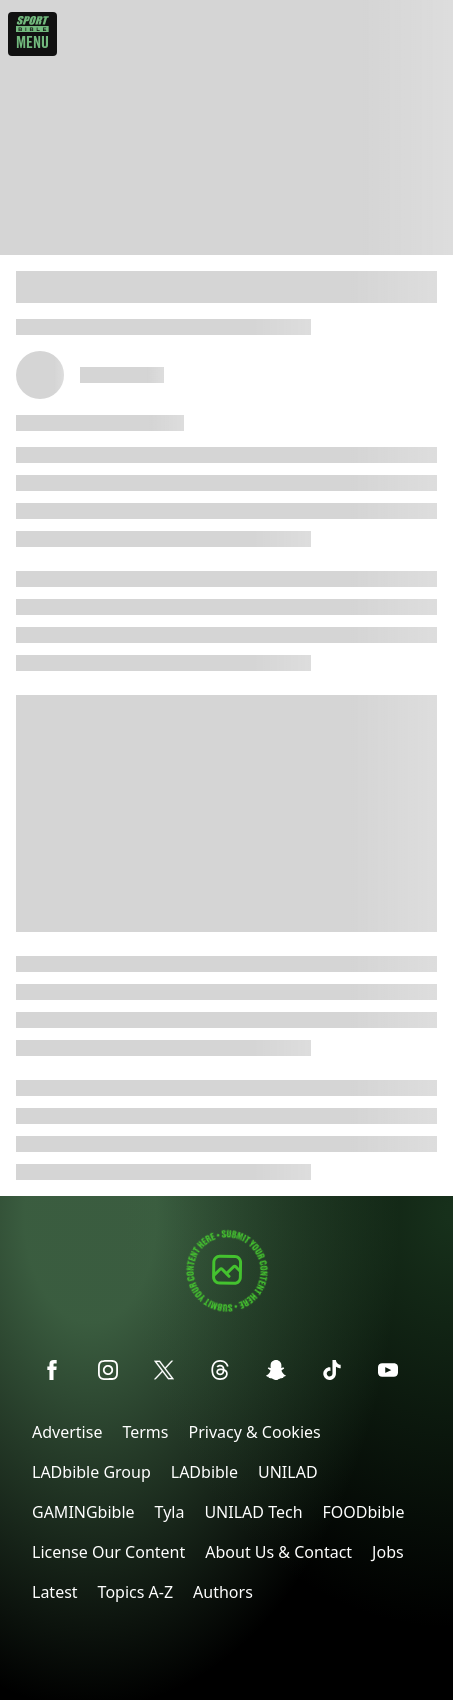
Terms (145, 1432)
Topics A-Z (135, 1592)
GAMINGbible (83, 1512)
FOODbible (364, 1512)
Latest (55, 1592)
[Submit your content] (227, 1308)
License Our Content (108, 1552)
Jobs (388, 1552)
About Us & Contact (278, 1552)
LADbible (204, 1472)
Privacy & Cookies (254, 1432)
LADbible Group (91, 1472)
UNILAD (288, 1472)
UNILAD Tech (253, 1512)
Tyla (170, 1512)
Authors (223, 1592)
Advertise (67, 1432)
